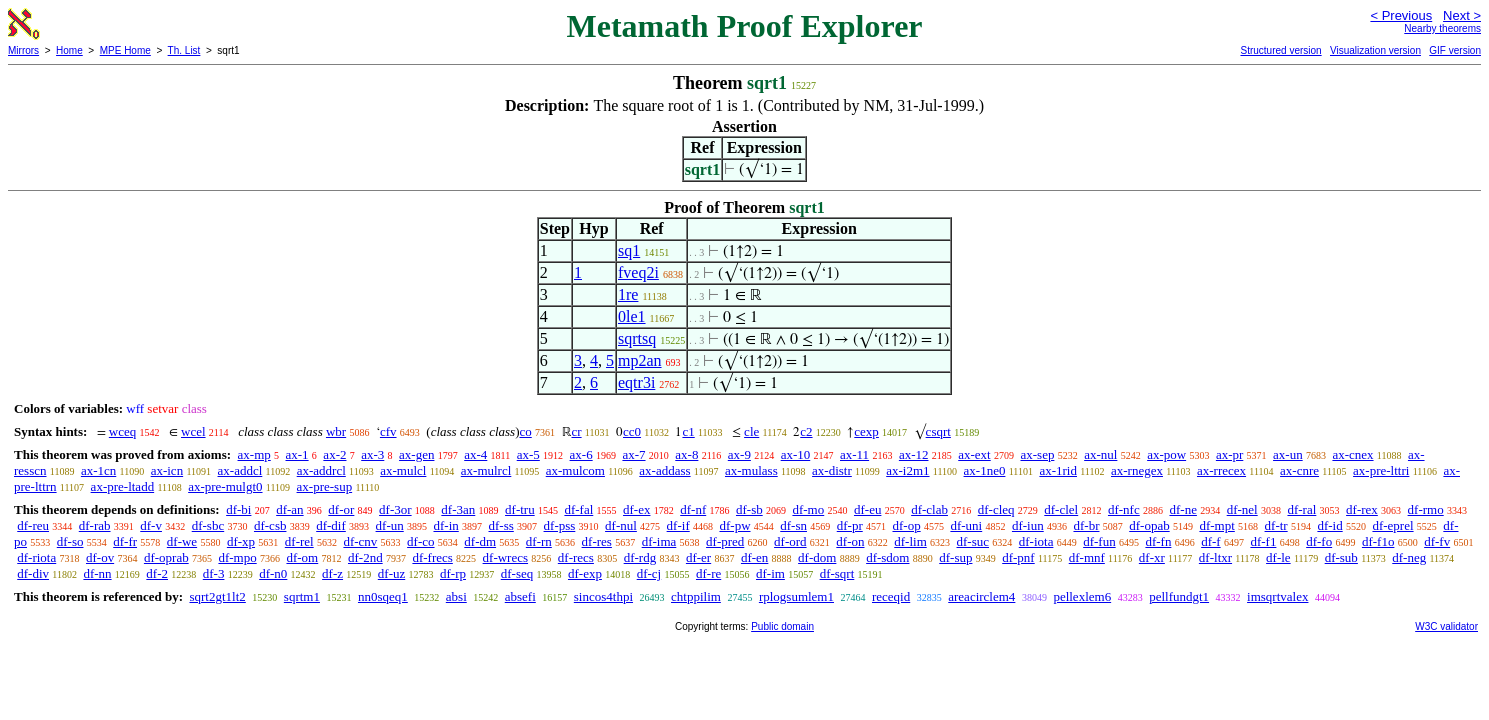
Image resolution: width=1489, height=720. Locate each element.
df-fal (578, 509)
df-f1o (1378, 541)
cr (577, 431)
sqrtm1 (302, 596)
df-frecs (432, 557)
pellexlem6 (1082, 596)
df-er (698, 557)
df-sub (1341, 557)
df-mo (808, 509)
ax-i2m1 (907, 470)
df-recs (576, 557)
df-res (597, 541)
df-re (708, 573)
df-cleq (996, 509)
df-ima (659, 541)
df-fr (125, 541)
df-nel (1242, 509)
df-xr (1152, 557)
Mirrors (23, 50)
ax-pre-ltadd (123, 486)
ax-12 (914, 454)
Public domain (782, 626)
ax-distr (832, 470)
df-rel (299, 541)
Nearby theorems (1442, 28)
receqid (891, 596)
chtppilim (696, 596)
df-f (1211, 541)
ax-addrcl (321, 470)
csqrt (938, 431)
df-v (151, 525)
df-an (289, 509)
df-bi (238, 509)
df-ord (790, 541)
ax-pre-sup (325, 486)
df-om (302, 557)
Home (69, 50)
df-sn (793, 525)
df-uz (391, 573)
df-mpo (237, 557)
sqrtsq (637, 338)
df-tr (1276, 525)
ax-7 (633, 454)
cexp (866, 431)
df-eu (867, 509)
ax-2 (334, 454)
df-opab (1149, 525)
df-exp (585, 573)
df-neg (1409, 557)
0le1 (632, 316)
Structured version (1280, 50)
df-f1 (1263, 541)
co (525, 431)
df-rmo (1426, 509)
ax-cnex (1352, 454)
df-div (33, 573)
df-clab (929, 509)
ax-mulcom (575, 470)
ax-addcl (240, 470)
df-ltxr (1215, 557)
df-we (182, 541)
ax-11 (854, 454)
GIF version (1455, 50)
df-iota (1036, 541)
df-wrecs (505, 557)
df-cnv (360, 541)
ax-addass (664, 470)
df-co (420, 541)
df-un (390, 525)
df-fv (1437, 541)
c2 (806, 431)
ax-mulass (751, 470)
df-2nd (365, 557)
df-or (341, 509)
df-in (445, 525)
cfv (388, 431)
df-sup (955, 557)
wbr (336, 431)
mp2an (640, 360)
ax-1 (297, 454)
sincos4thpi (603, 596)
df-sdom (887, 557)
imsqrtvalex (1277, 596)
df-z (332, 573)
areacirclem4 (981, 596)
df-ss (501, 525)
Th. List (184, 50)
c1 (688, 431)
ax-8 (686, 454)
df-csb (270, 525)
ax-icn (167, 470)
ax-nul (1100, 454)
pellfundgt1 (1179, 596)
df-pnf (1018, 557)
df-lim (910, 541)
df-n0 (273, 573)
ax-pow (1166, 454)
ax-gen (416, 454)
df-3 (214, 573)
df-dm (480, 541)
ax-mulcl (403, 470)
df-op (906, 525)
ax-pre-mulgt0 (225, 486)
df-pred (725, 541)
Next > (1462, 15)
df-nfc (1124, 509)
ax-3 (372, 454)
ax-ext (974, 454)
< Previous (1401, 15)
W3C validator (1446, 626)
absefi (520, 596)
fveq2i (638, 272)
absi (456, 596)
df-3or (395, 509)
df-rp (453, 573)
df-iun (1028, 525)
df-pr (850, 525)
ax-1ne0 (985, 470)
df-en (754, 557)
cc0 (632, 431)
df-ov (100, 557)
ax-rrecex (1221, 470)
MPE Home (125, 50)
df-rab (95, 525)
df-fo (1319, 541)
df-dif (331, 525)
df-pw (734, 525)
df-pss (560, 525)
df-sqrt (837, 573)
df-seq (517, 573)
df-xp (241, 541)
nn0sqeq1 (383, 596)
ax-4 (475, 454)
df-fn (1158, 541)
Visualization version (1375, 50)
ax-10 (796, 454)
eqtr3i (636, 382)
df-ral (1301, 509)
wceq (122, 431)
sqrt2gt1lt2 (217, 596)
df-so (70, 541)
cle (751, 431)
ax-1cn (98, 470)
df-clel (1061, 509)
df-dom (817, 557)
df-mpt (1216, 525)
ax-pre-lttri (1381, 470)
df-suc (973, 541)
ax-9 (739, 454)
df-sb (749, 509)
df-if (678, 525)
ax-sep (1037, 454)
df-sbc (208, 525)
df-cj (649, 573)
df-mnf (1087, 557)
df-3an (458, 509)
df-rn (539, 541)
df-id (1329, 525)
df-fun (1099, 541)
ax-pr (1229, 454)
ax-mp (254, 454)
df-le (1278, 557)
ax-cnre (1299, 470)
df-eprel (1392, 525)
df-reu (33, 525)
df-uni (966, 525)
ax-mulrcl (486, 470)
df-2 (157, 573)
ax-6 (581, 454)
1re (628, 294)
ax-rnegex (1137, 470)
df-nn (97, 573)
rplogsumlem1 (796, 596)
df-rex (1362, 509)
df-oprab (166, 557)
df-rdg (640, 557)
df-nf (693, 509)
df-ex (636, 509)
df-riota (36, 557)
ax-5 (528, 454)
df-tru (520, 509)
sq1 (629, 250)
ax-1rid (1058, 470)
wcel (193, 431)
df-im (770, 573)
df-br (1086, 525)
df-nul (621, 525)
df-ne (1182, 509)
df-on (850, 541)
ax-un (1288, 454)
